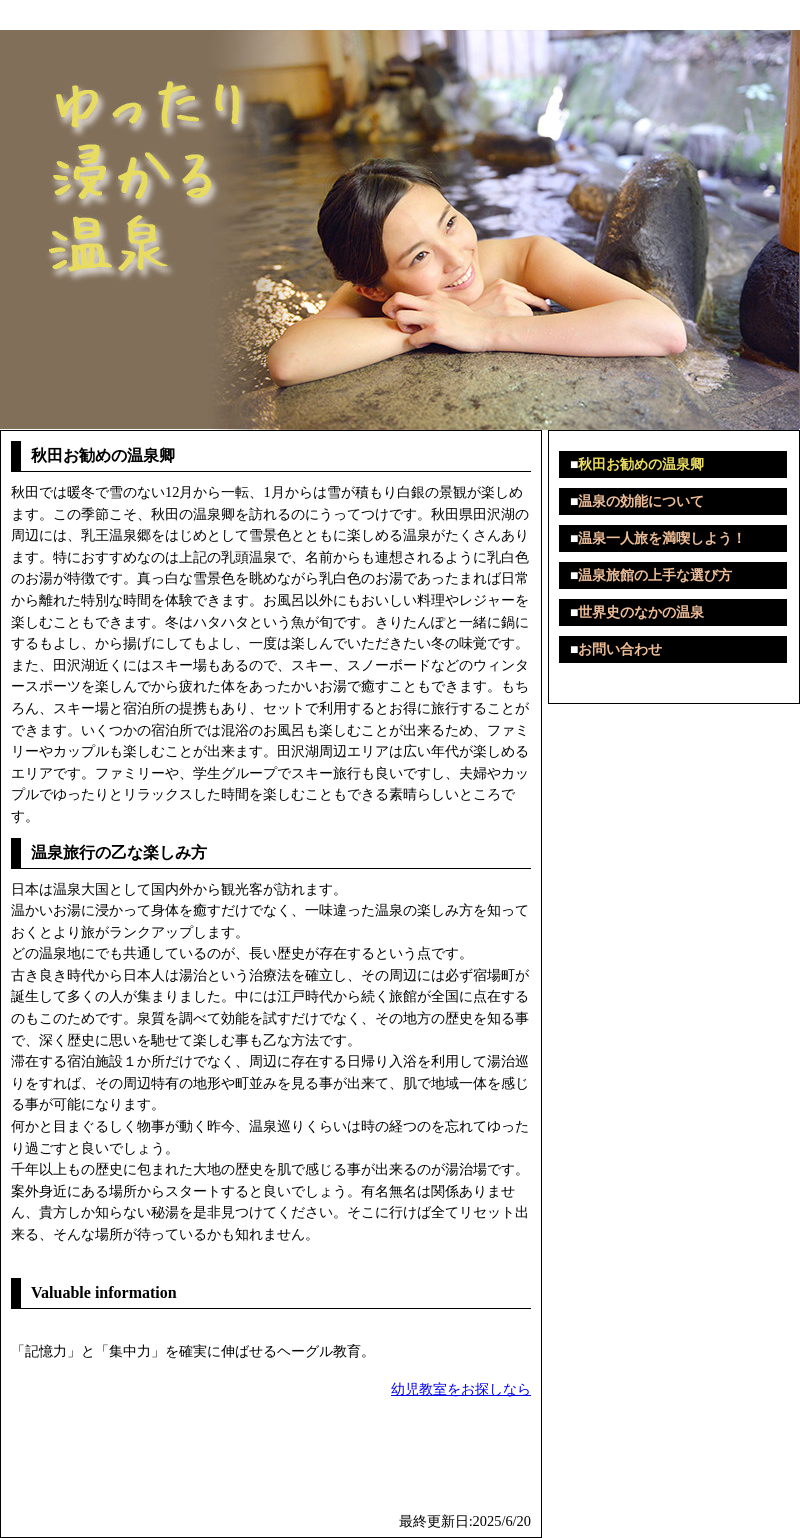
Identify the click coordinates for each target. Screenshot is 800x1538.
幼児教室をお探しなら (461, 1389)
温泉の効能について (641, 501)
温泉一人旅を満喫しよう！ (662, 538)
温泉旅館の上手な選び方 (655, 575)
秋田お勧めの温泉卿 (641, 464)
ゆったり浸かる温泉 (74, 15)
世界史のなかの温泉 (641, 612)
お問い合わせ (620, 649)
